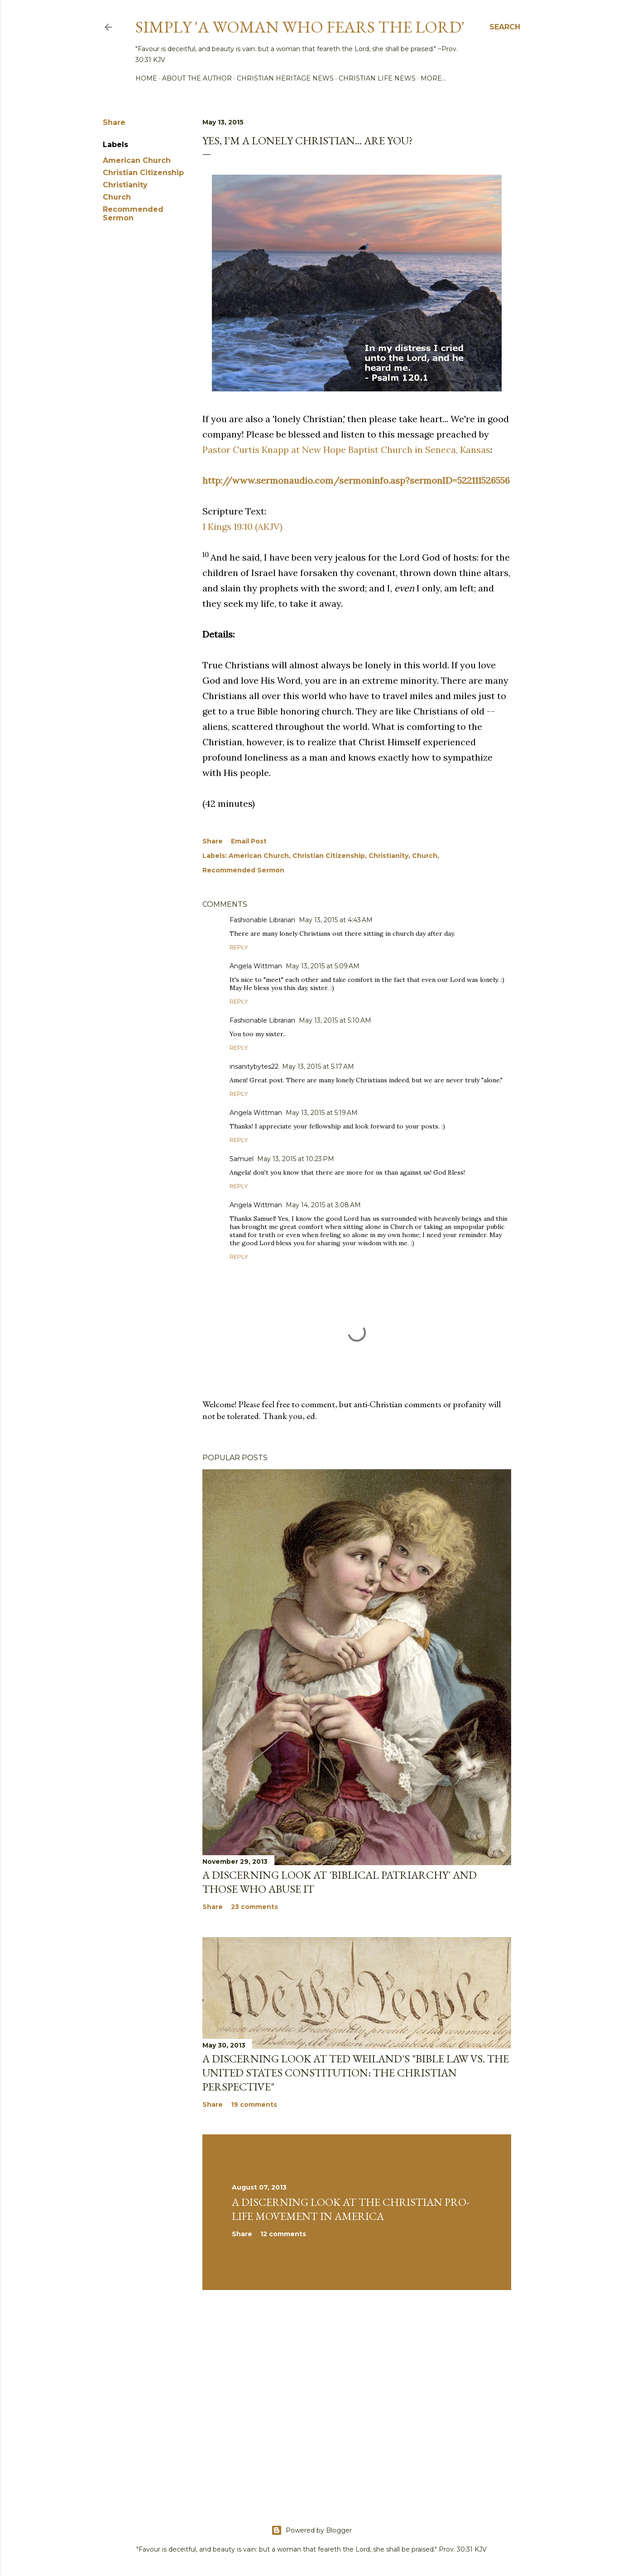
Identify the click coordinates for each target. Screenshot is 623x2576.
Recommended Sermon (133, 213)
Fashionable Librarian (262, 920)
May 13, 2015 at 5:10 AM (335, 1020)
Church (117, 197)
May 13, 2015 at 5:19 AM (322, 1113)
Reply (239, 947)
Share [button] (114, 122)
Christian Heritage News (285, 78)
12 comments (283, 2234)
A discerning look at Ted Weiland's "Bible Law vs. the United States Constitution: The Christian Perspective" (355, 2073)
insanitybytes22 (254, 1066)
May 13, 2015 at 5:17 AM (318, 1066)
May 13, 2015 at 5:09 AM (322, 966)
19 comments (254, 2104)
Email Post (249, 841)
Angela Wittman (256, 966)
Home (146, 78)
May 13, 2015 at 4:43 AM (336, 920)
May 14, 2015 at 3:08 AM (323, 1205)
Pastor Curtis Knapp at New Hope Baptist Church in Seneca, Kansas (346, 449)
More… (433, 78)
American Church (137, 160)
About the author (197, 78)
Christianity (125, 185)
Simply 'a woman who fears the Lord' (300, 27)
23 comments (254, 1907)
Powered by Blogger (311, 2530)
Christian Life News (377, 78)
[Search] (504, 27)
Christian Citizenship (143, 172)
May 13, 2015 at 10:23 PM (295, 1159)
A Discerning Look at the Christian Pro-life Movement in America (351, 2209)
